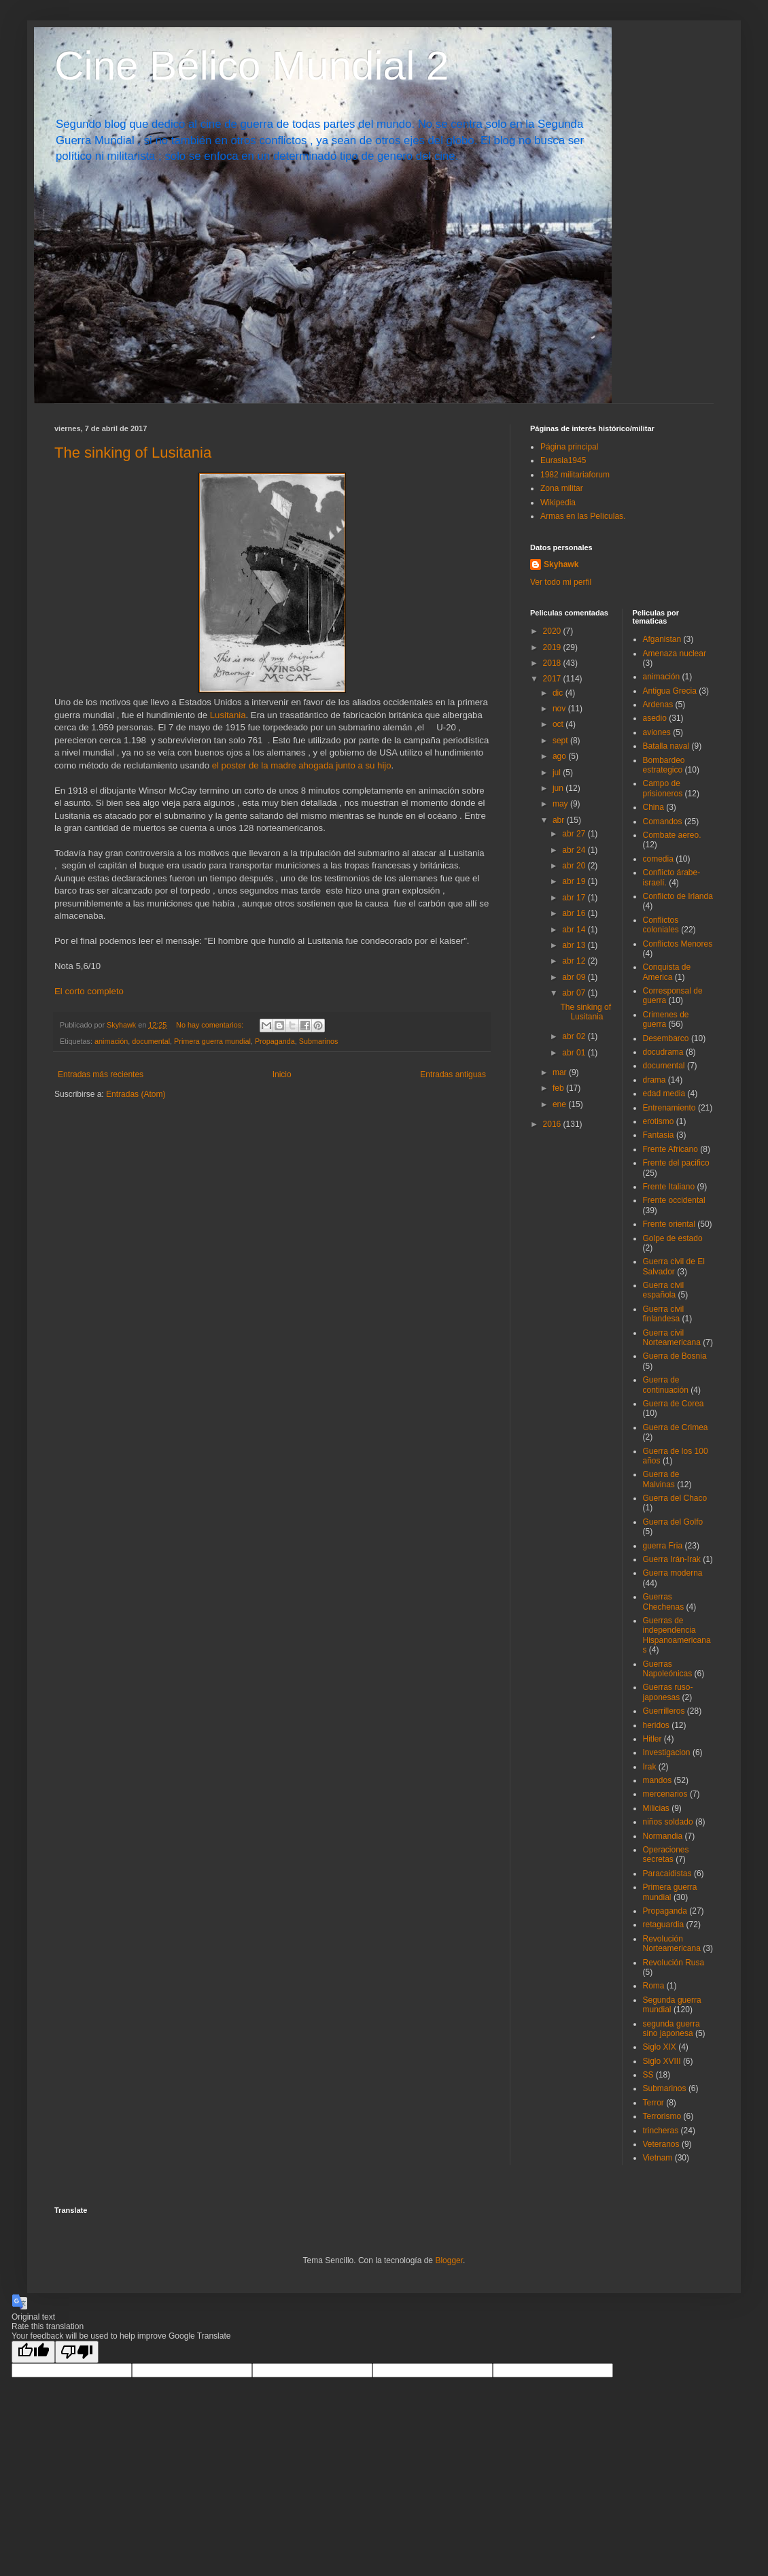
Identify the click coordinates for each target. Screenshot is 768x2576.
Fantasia (658, 1135)
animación (111, 1041)
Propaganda (275, 1041)
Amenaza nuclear (674, 653)
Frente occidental (674, 1200)
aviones (657, 732)
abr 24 (574, 850)
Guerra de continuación (665, 1384)
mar (561, 1072)
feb (559, 1088)
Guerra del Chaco (675, 1498)
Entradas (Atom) (135, 1094)
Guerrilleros (664, 1711)
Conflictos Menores (678, 944)
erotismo (658, 1121)
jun (559, 788)
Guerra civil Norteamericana (672, 1337)
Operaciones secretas (666, 1854)
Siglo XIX (659, 2047)
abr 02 (574, 1036)
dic (559, 693)
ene (560, 1104)
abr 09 (574, 977)
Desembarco (666, 1038)
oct (559, 724)
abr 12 (574, 961)
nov (560, 708)
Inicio (282, 1074)
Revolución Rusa (674, 1962)
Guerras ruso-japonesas (668, 1691)
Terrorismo (662, 2116)
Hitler (652, 1739)
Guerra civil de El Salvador (674, 1266)
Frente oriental (669, 1224)
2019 (553, 647)
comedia (658, 859)
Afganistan (662, 639)
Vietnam (658, 2158)
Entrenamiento (669, 1108)
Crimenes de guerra (666, 1019)
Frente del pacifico (676, 1163)
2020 (553, 631)
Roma (654, 1985)
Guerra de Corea (673, 1403)
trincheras (661, 2130)
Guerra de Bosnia (675, 1356)
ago (560, 756)
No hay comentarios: (210, 1025)
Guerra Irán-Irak (672, 1559)
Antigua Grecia (670, 691)
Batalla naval (666, 746)
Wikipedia (558, 502)
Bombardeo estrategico (664, 765)
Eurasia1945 (563, 460)
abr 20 (574, 865)
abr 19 (574, 881)
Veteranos (661, 2144)
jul (558, 772)
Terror (653, 2102)
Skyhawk (561, 564)
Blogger (449, 2260)
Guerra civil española (663, 1290)
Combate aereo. (672, 835)
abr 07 (574, 993)
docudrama (663, 1052)
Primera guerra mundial (212, 1041)
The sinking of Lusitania (132, 452)
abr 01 (574, 1052)
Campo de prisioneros (663, 788)
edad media (664, 1093)
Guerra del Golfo (673, 1522)
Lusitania (228, 715)
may (561, 804)
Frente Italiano (669, 1186)
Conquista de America (667, 971)
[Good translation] (33, 2352)
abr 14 (574, 929)
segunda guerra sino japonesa (671, 2028)
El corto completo (89, 991)
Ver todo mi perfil (560, 582)
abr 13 (574, 945)
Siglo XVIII (662, 2061)
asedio (655, 718)
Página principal (569, 447)
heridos (656, 1725)
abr (560, 820)
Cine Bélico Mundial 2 (251, 65)
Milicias (656, 1808)
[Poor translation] (77, 2352)
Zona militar (561, 488)
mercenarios (665, 1794)
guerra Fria (663, 1545)
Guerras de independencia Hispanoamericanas (677, 1635)
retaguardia (663, 1924)
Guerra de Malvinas (661, 1479)
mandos (657, 1780)
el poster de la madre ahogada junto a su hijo (301, 765)
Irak (650, 1767)
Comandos (662, 821)
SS (648, 2075)
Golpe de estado (673, 1238)
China (653, 807)
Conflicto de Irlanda (678, 896)
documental (151, 1041)
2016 (553, 1124)
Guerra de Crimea (675, 1427)
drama (654, 1080)
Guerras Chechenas (663, 1601)
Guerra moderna (673, 1573)
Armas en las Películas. (582, 516)
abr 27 (574, 833)
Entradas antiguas (453, 1074)
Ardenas (658, 704)
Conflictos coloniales (661, 924)
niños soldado (668, 1822)
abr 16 (574, 913)
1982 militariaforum (575, 474)
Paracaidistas (667, 1873)
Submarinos (318, 1041)
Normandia (663, 1836)
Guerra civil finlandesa (663, 1313)
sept (561, 740)
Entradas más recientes (100, 1074)
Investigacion (667, 1752)
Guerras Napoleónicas (668, 1668)
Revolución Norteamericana (672, 1943)
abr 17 (574, 897)
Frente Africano (670, 1149)
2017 (553, 678)
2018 (553, 663)
